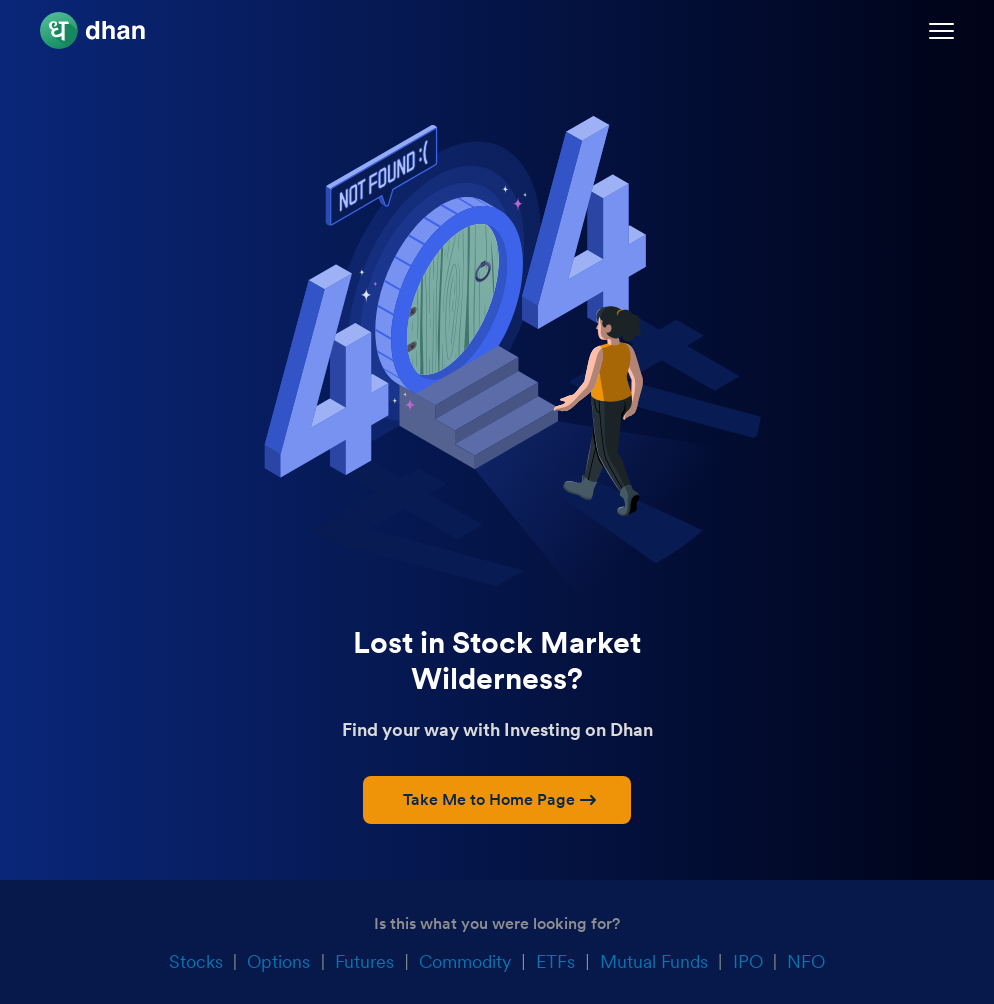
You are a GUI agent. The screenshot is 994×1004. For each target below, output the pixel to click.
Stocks (196, 961)
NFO (806, 961)
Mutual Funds (654, 961)
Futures (364, 961)
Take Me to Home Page (499, 799)
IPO (748, 961)
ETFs (555, 961)
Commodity (465, 961)
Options (278, 961)
